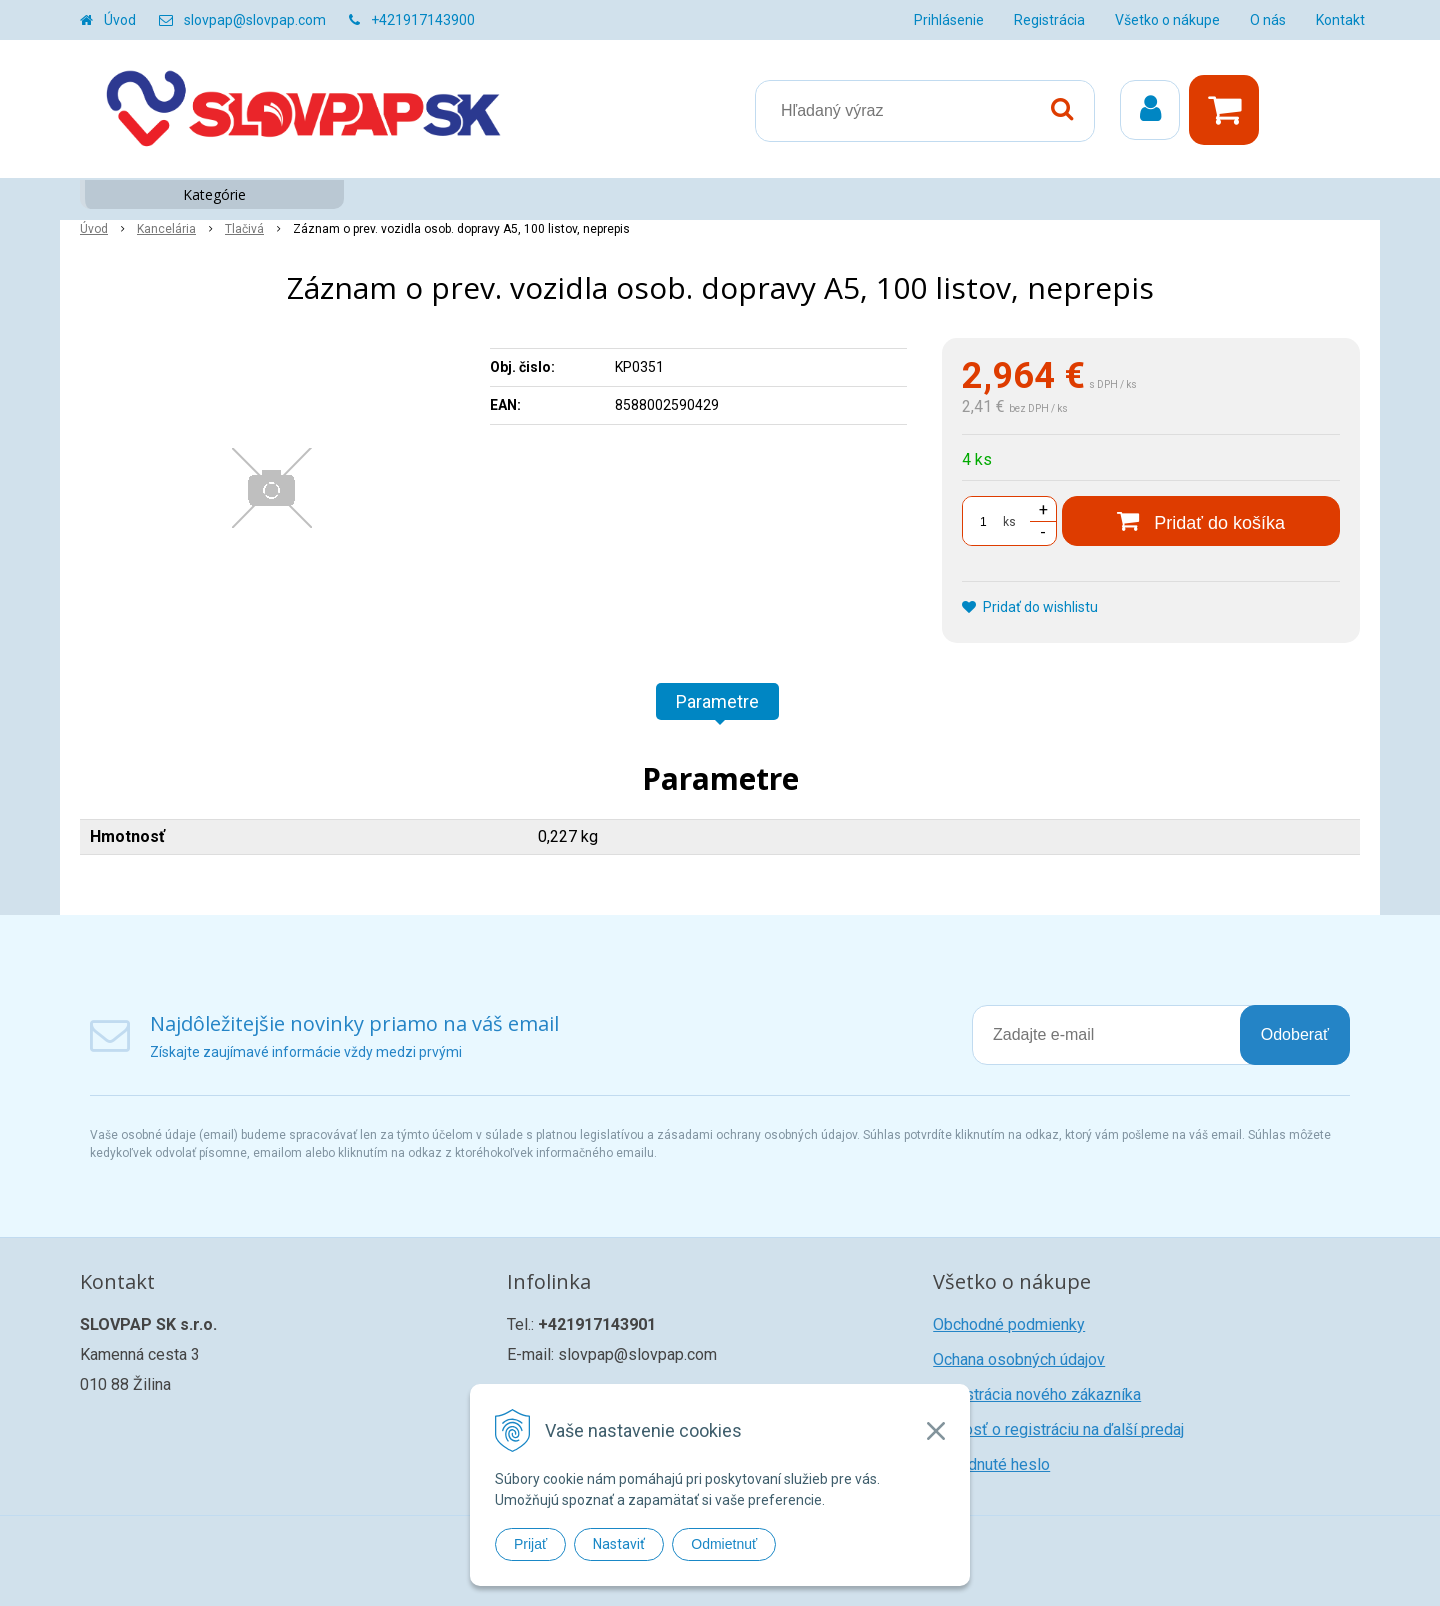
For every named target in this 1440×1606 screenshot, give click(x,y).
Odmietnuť (724, 1544)
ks (1009, 522)
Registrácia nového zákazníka (1037, 1394)
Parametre (717, 701)
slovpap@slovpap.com (255, 20)
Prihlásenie (949, 20)
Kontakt (1340, 20)
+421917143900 (423, 20)
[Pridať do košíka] (1201, 521)
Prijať (530, 1544)
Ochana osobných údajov (1019, 1359)
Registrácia (1049, 20)
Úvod (120, 20)
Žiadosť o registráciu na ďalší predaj (1058, 1429)
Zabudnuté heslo (991, 1464)
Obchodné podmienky (1009, 1324)
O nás (1268, 20)
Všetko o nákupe (1167, 20)
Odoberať (1295, 1034)
